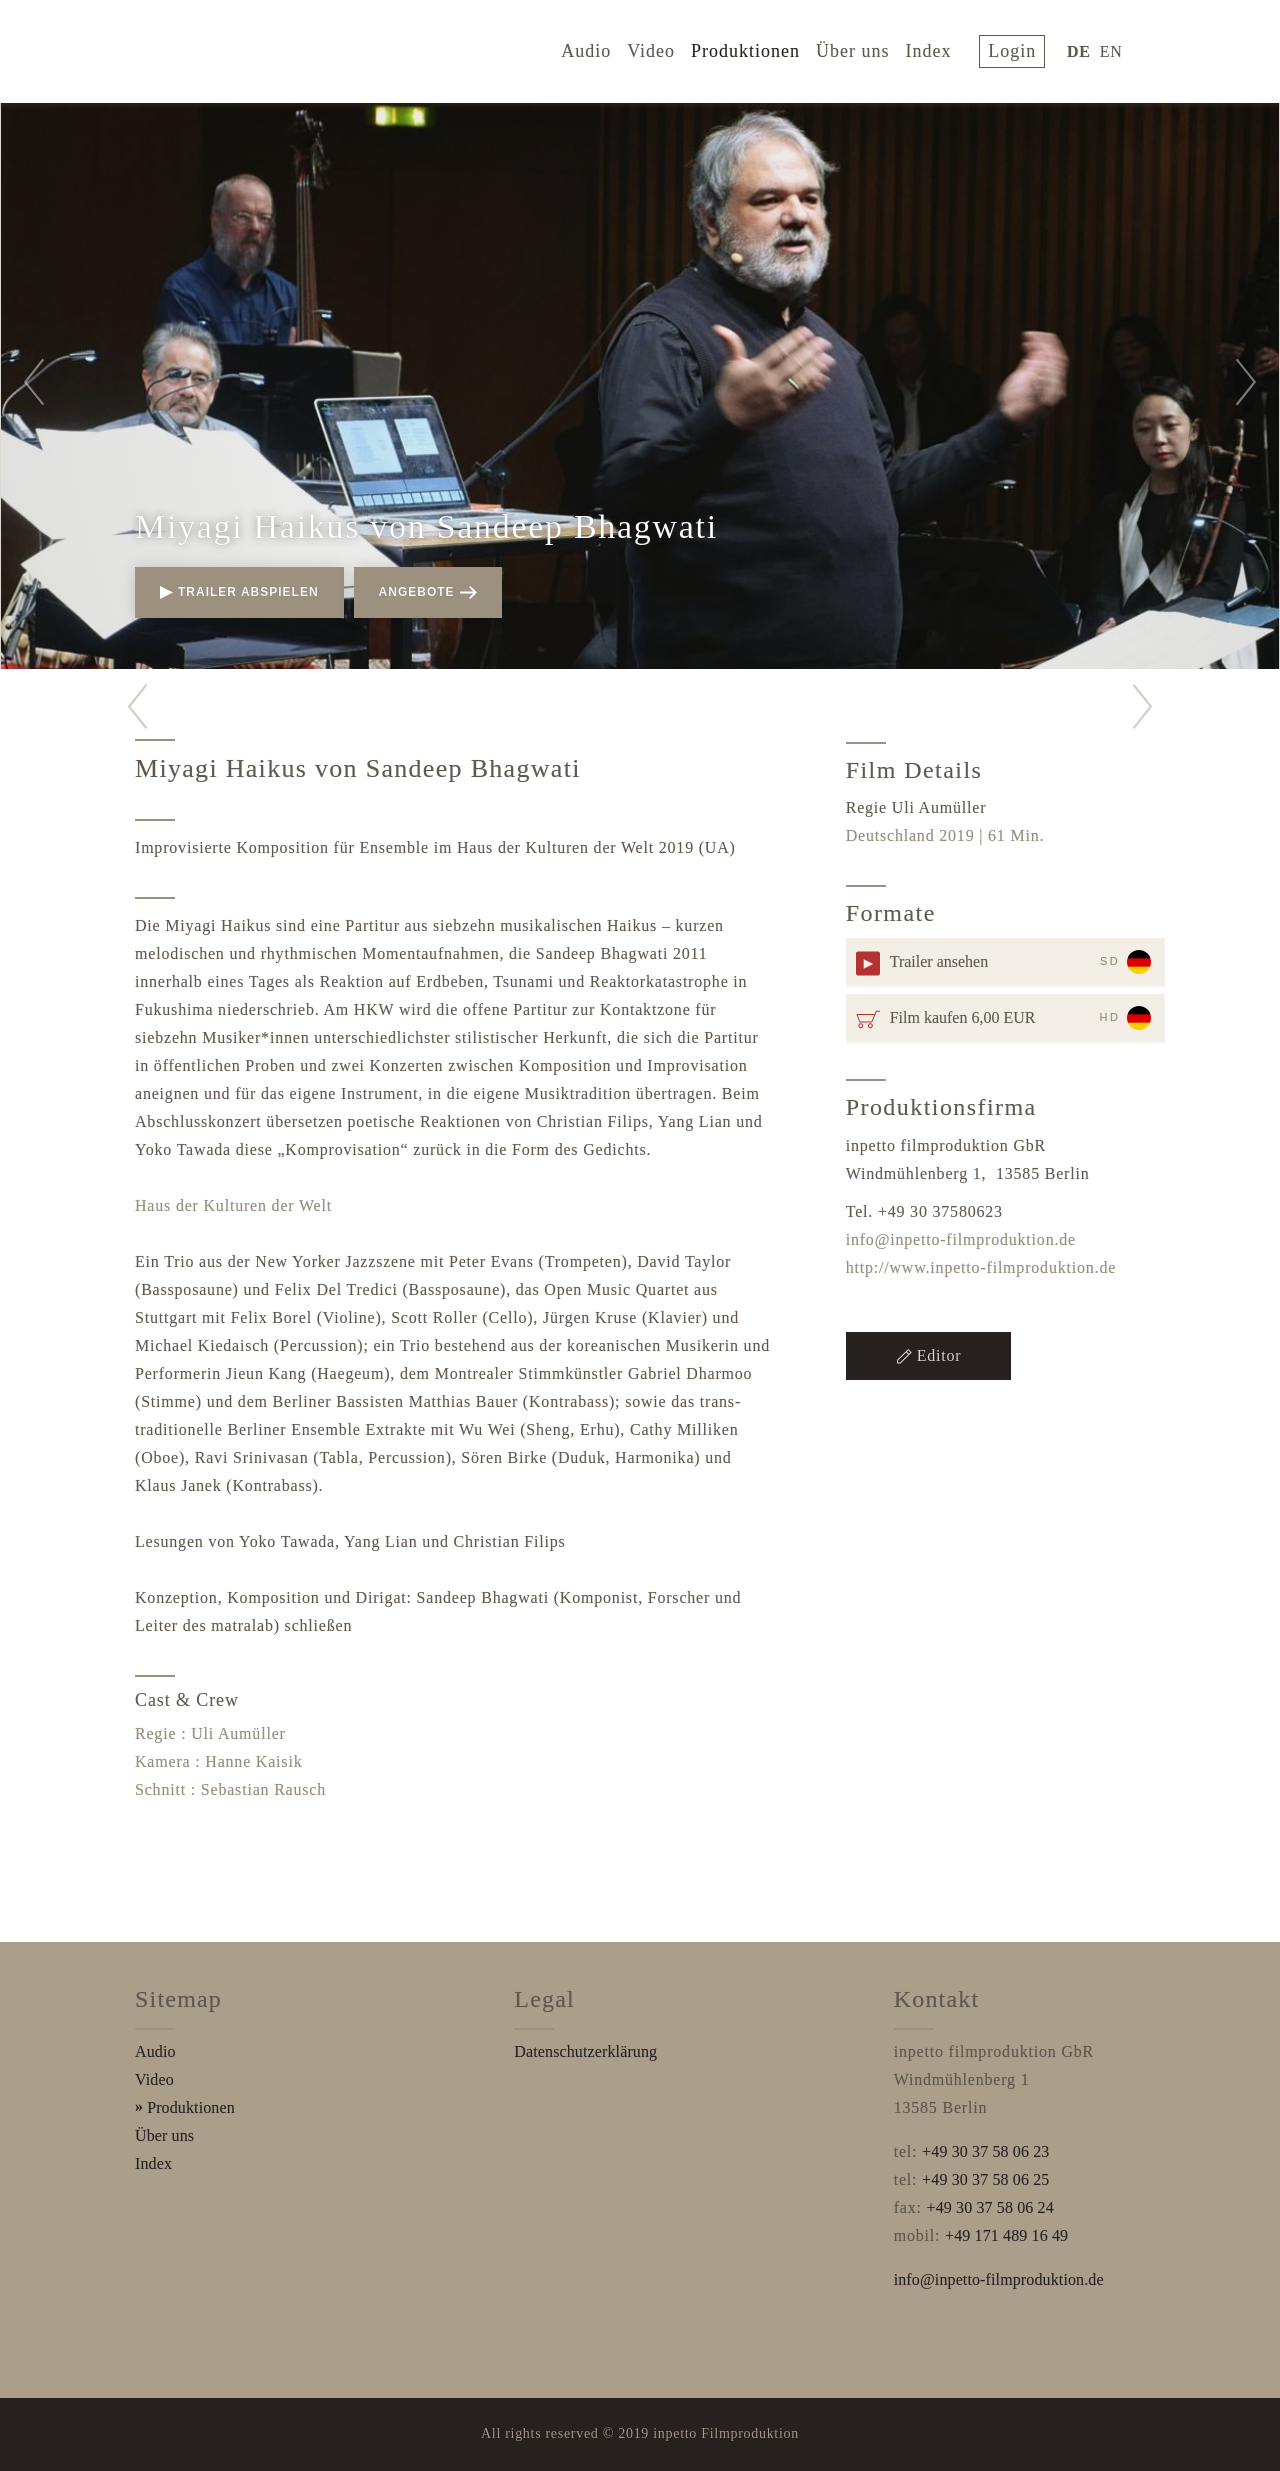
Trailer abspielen (239, 592)
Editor (929, 1355)
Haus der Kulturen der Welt (233, 1205)
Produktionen (759, 48)
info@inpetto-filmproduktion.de (961, 1239)
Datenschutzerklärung (585, 2051)
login (1021, 48)
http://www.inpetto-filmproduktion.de (981, 1267)
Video (665, 48)
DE (1083, 48)
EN (1115, 48)
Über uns (867, 48)
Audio (600, 48)
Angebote (428, 592)
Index (942, 48)
